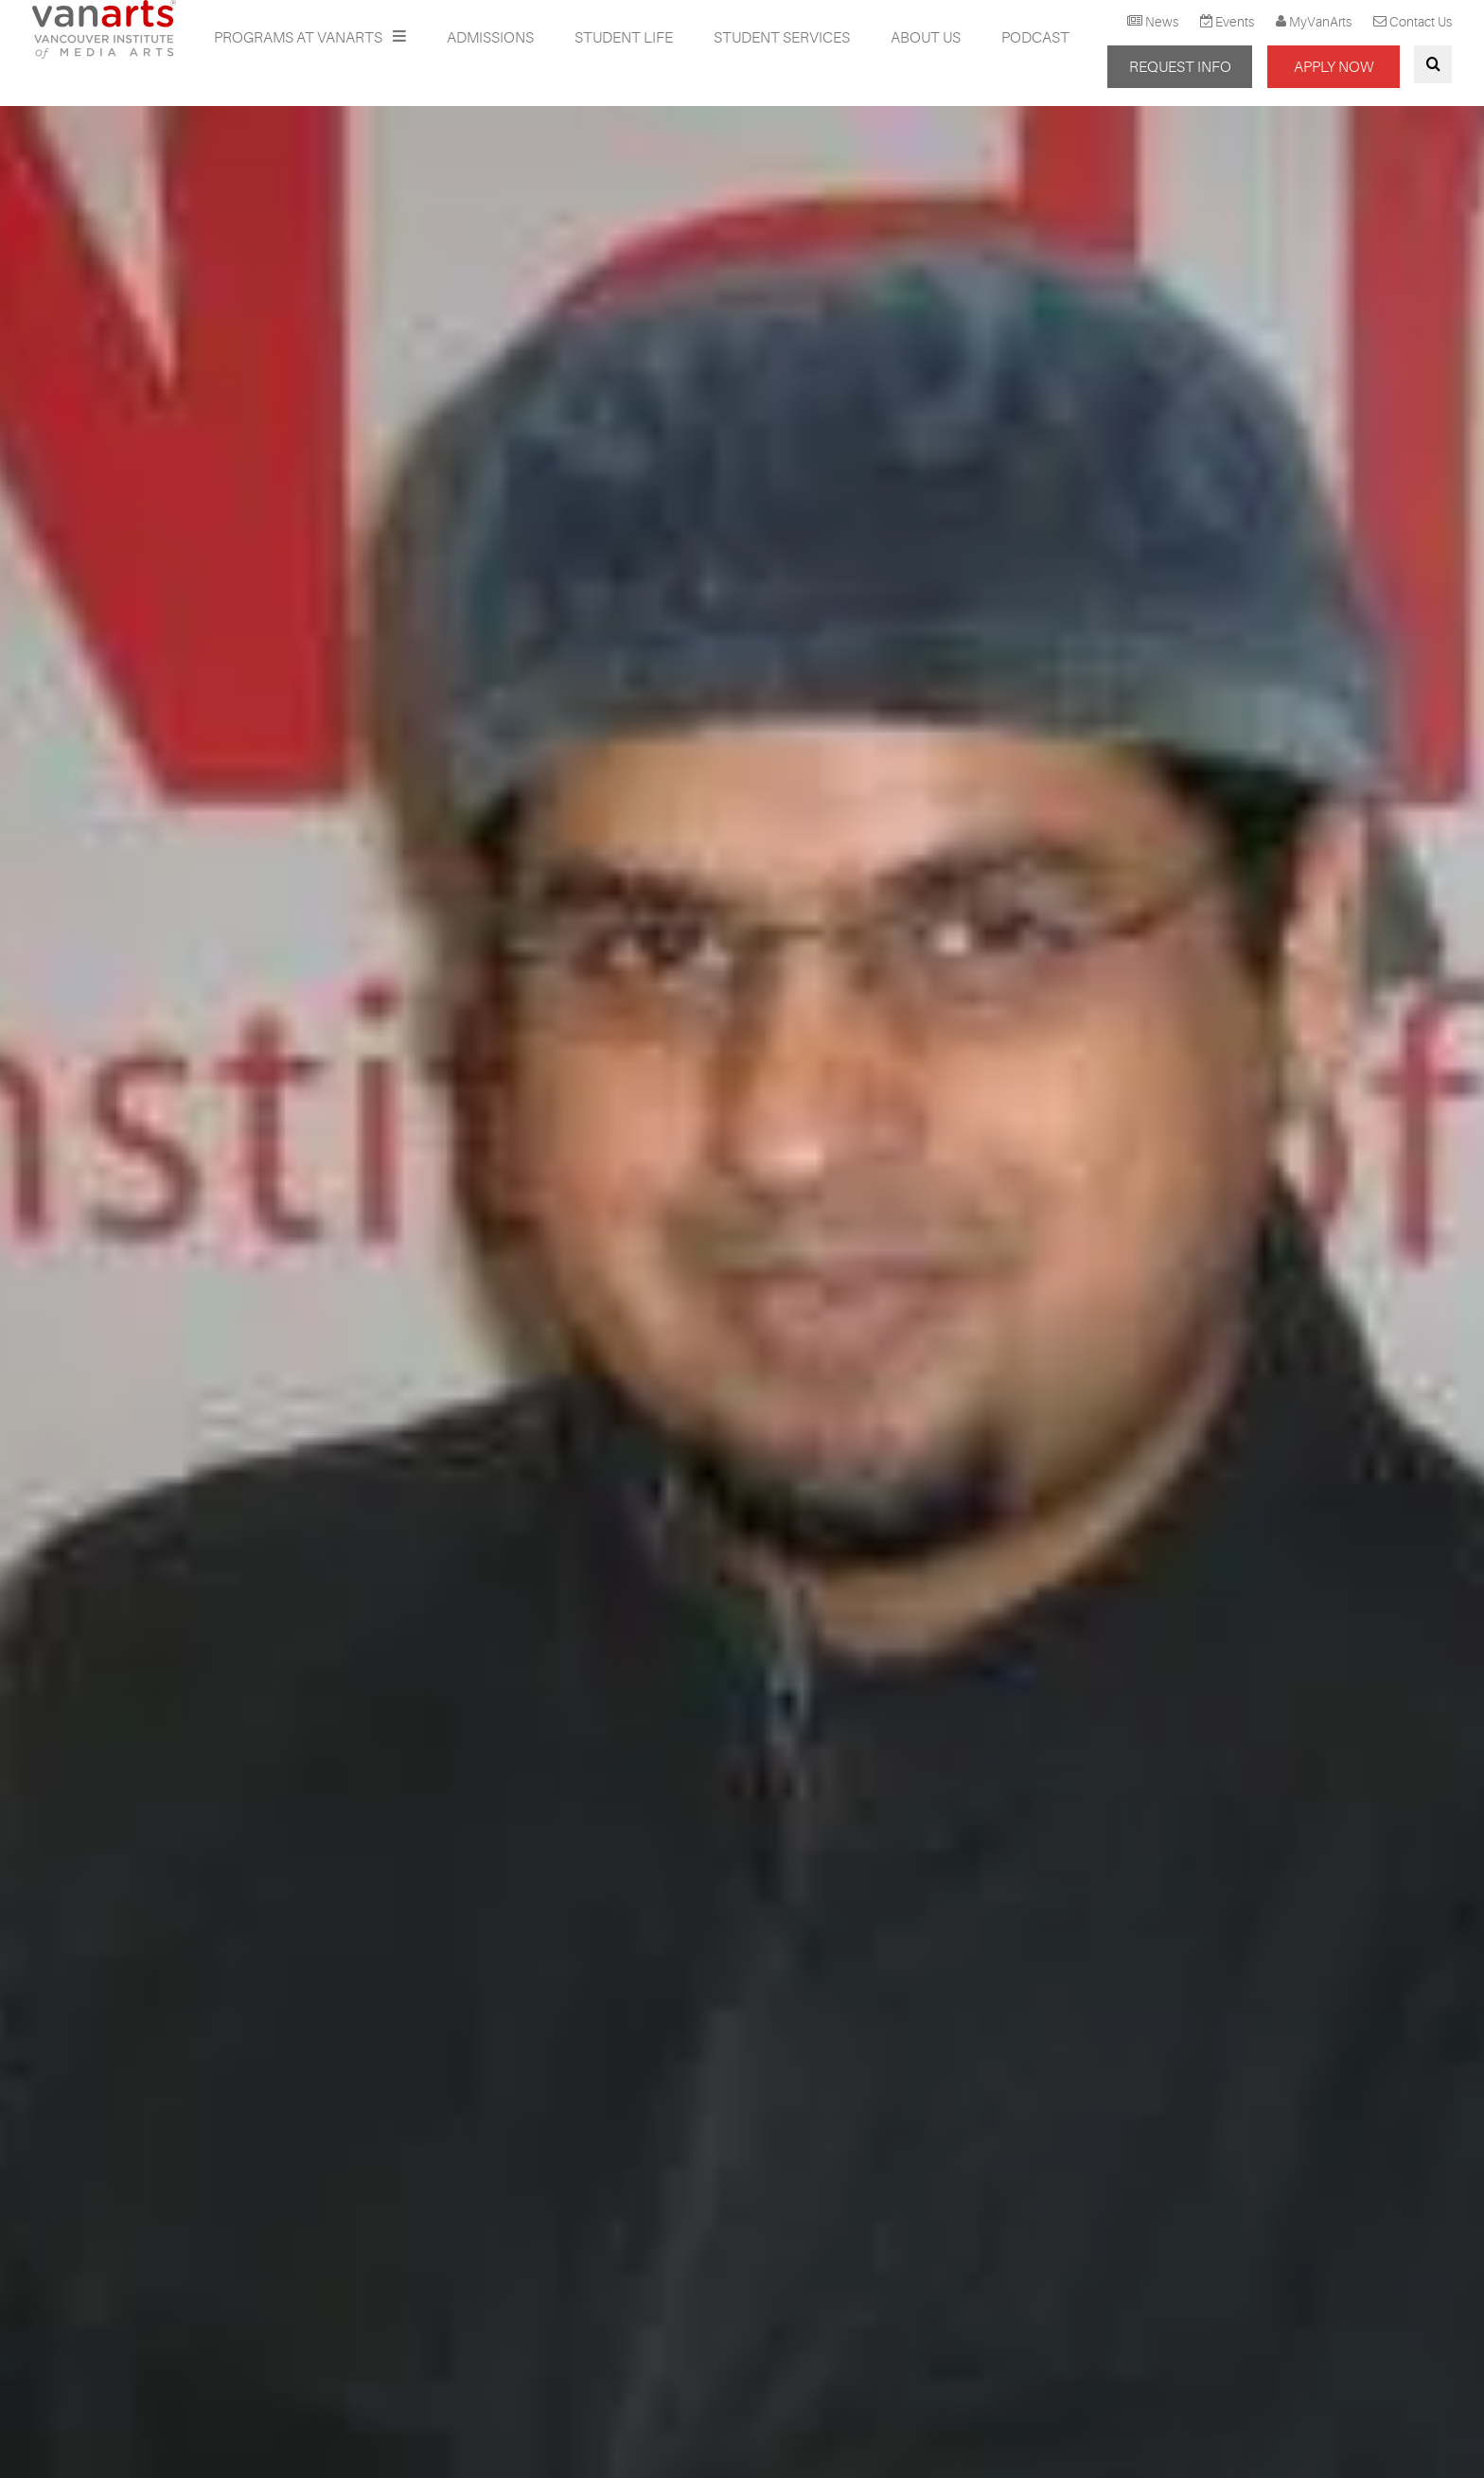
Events (1234, 21)
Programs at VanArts (299, 37)
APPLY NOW (1333, 67)
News (1161, 21)
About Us (926, 37)
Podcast (1035, 37)
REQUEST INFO (1180, 67)
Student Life (623, 37)
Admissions (490, 37)
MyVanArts (1320, 21)
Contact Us (1420, 21)
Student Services (782, 37)
